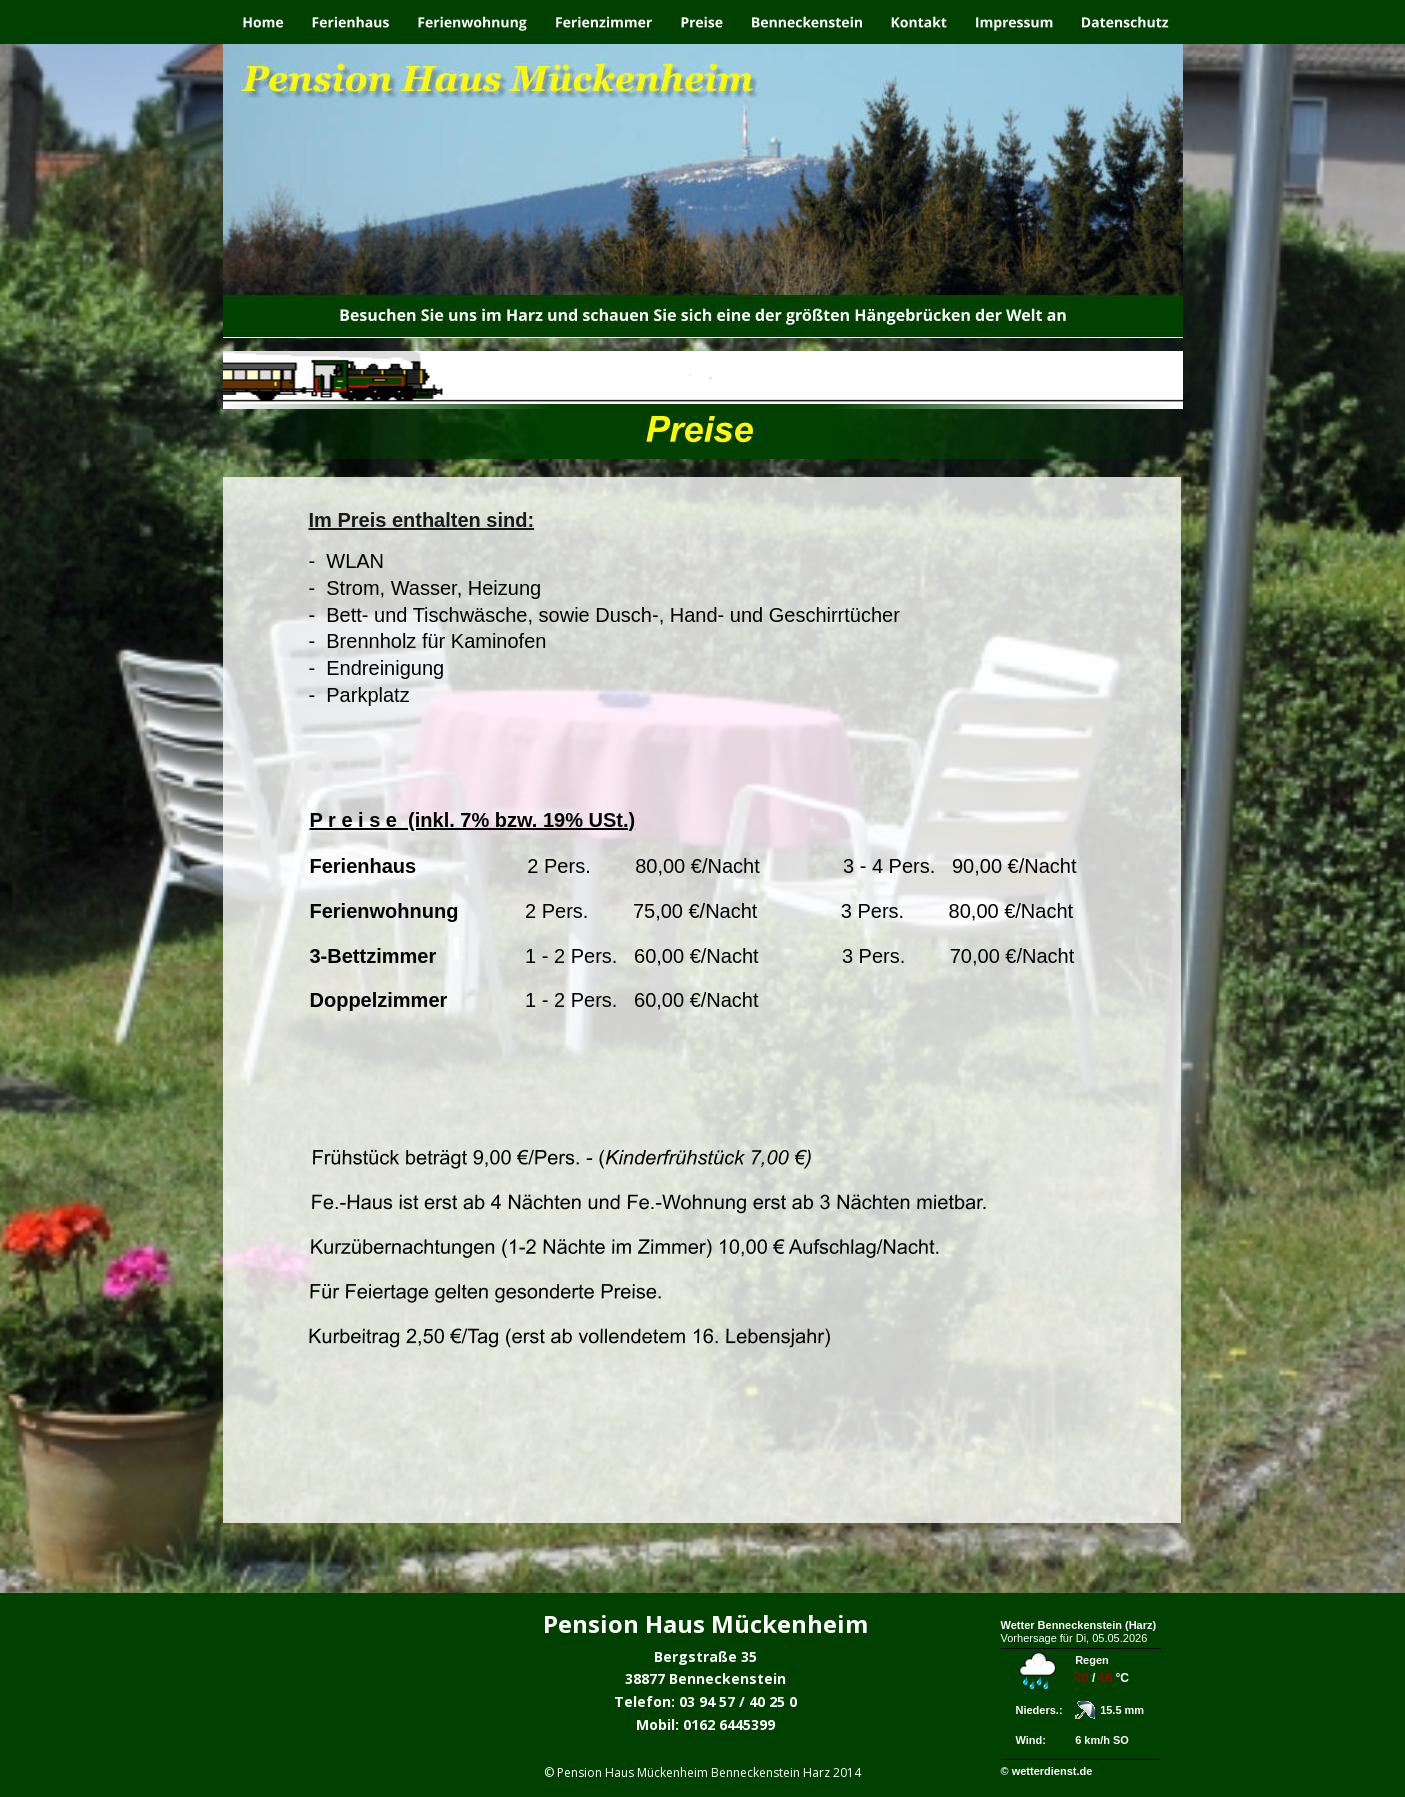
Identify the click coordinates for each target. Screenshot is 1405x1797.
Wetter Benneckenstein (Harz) (1079, 1625)
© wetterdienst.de (1047, 1771)
